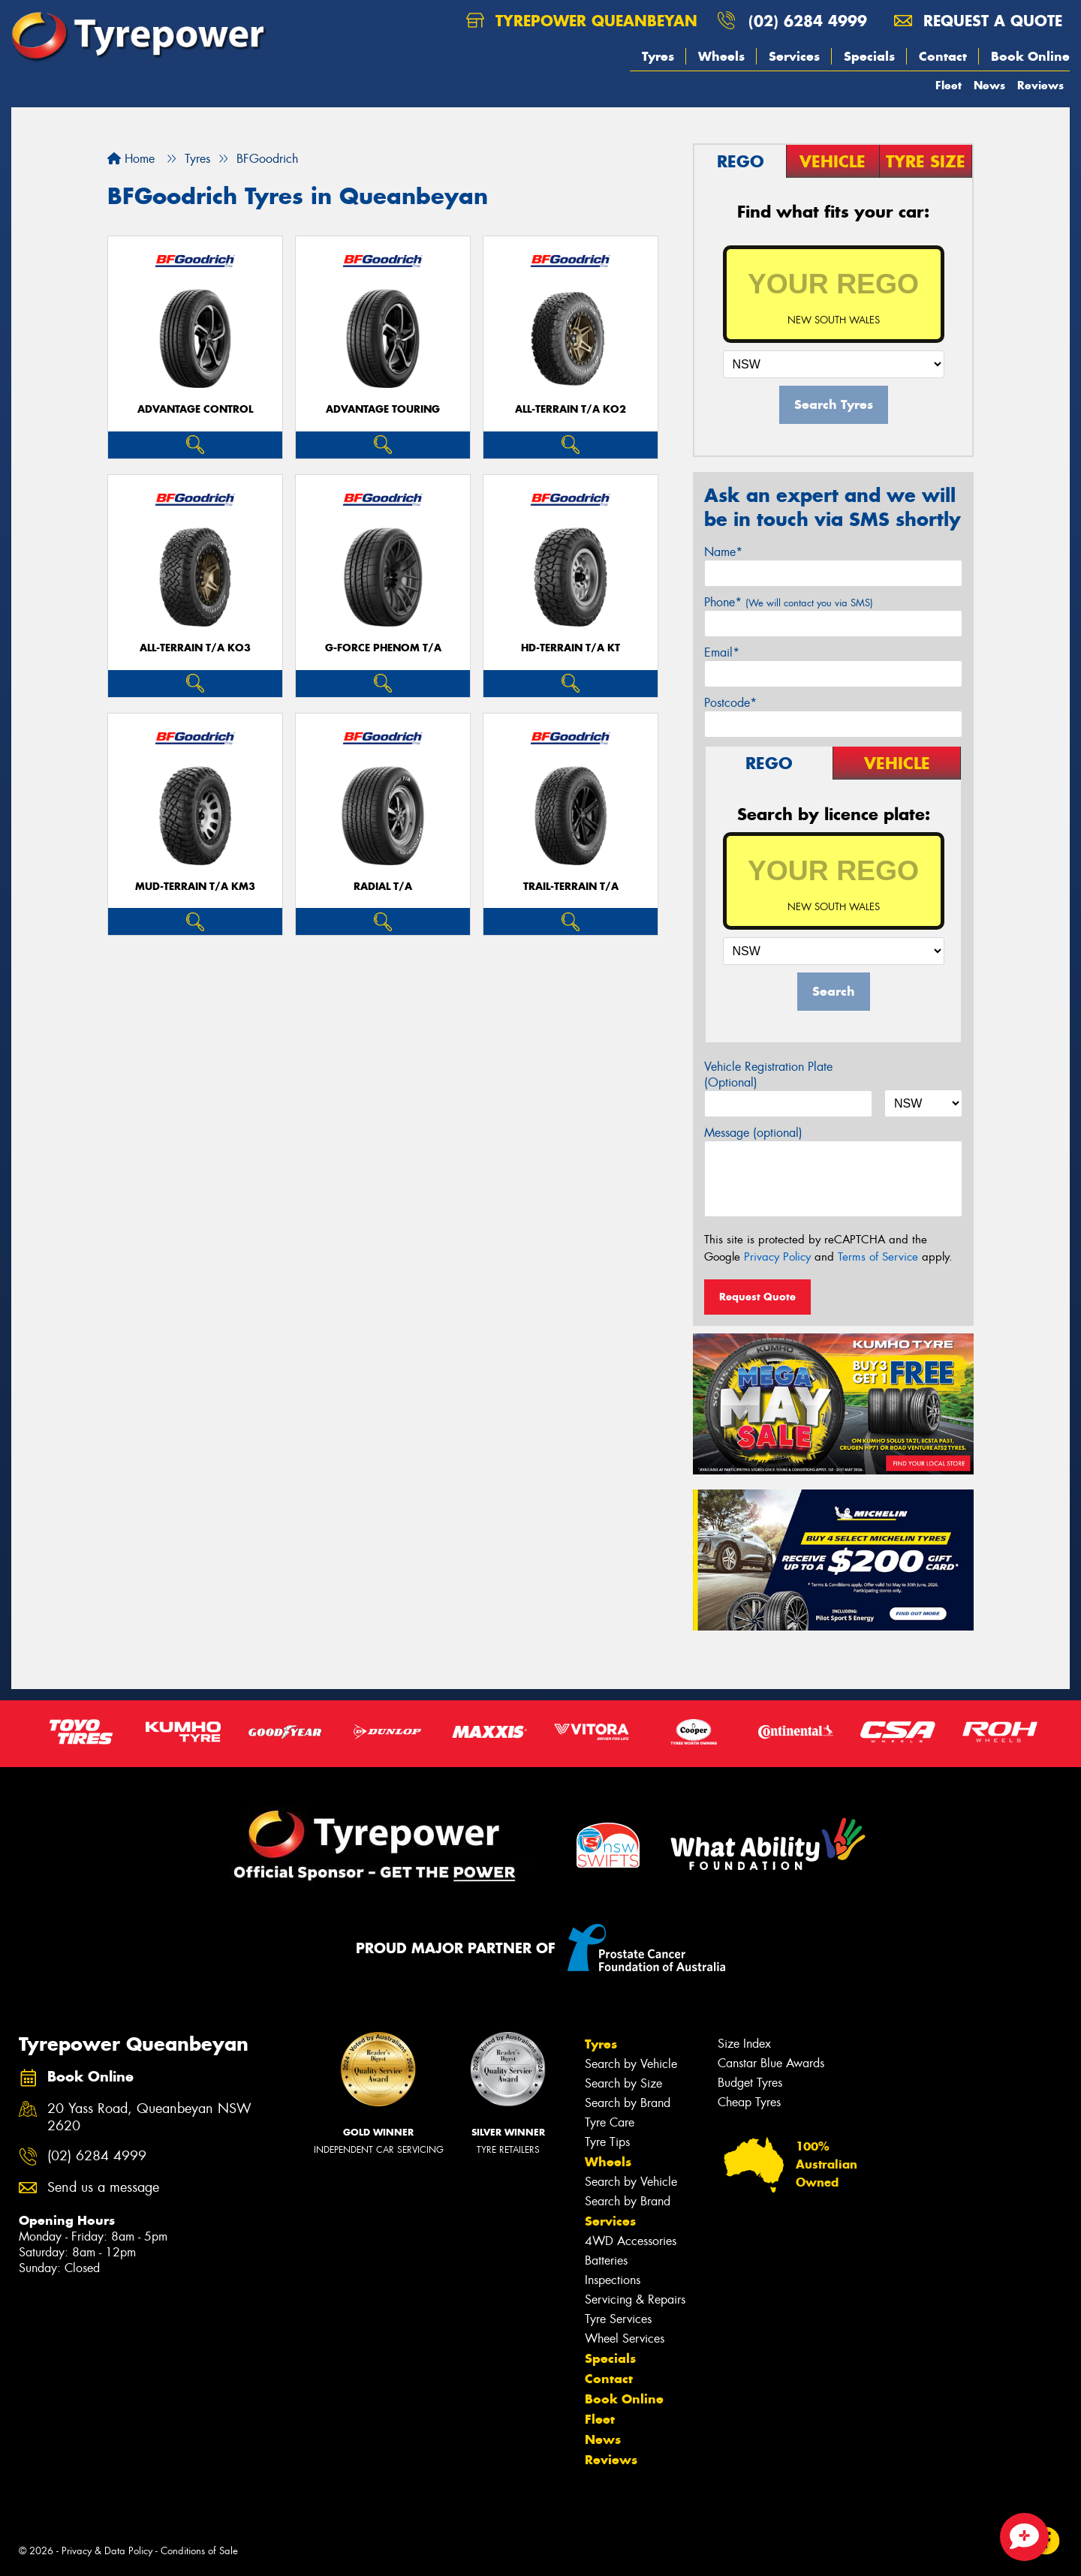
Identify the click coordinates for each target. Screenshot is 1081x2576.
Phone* (788, 602)
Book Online (1030, 56)
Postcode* (730, 703)
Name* (723, 552)
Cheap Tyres (749, 2102)
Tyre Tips (607, 2142)
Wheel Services (624, 2338)
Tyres (658, 56)
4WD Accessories (630, 2241)
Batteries (606, 2260)
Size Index (744, 2043)
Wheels (721, 56)
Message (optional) (753, 1133)
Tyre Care (609, 2122)
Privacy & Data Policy (107, 2550)
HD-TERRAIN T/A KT (570, 648)
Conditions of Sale (199, 2550)
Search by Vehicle (631, 2064)
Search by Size (623, 2083)
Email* (721, 652)
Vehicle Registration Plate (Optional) (768, 1074)
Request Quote (757, 1296)
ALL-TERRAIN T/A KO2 (570, 409)
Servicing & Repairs (635, 2299)
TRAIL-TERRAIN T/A (571, 886)
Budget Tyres (750, 2083)
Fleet (948, 85)
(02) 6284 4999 (807, 20)
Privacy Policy (777, 1256)
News (989, 85)
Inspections (612, 2280)
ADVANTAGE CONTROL (195, 409)
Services (794, 56)
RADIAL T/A (383, 886)
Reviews (1040, 85)
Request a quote (978, 20)
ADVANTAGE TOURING (383, 409)
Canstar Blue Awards (771, 2063)
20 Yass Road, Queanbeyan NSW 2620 (149, 2117)
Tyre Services (618, 2319)
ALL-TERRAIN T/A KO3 (195, 648)
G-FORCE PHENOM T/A (383, 648)
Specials (869, 56)
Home (131, 159)
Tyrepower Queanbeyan (581, 20)
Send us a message (103, 2187)
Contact (943, 56)
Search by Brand (627, 2103)
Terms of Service (878, 1256)
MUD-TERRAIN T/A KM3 (195, 886)
